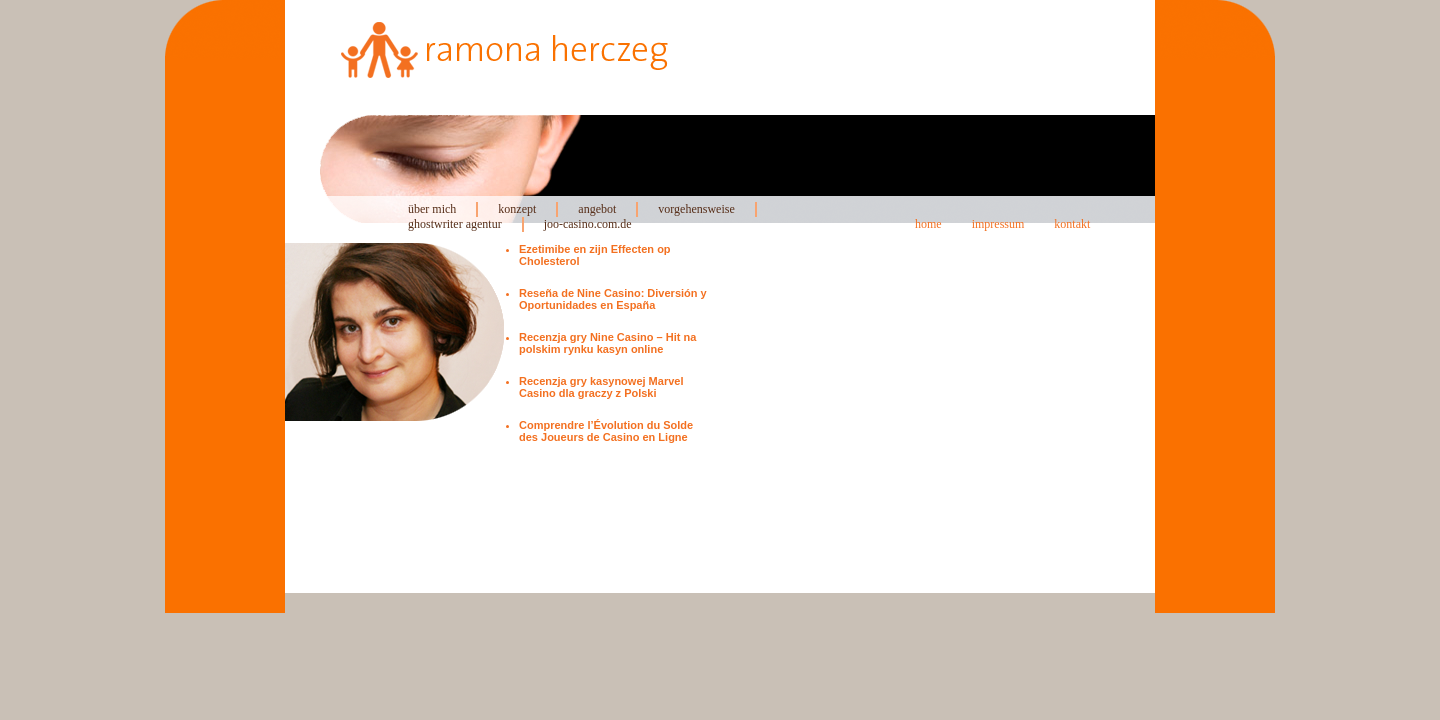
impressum (998, 224)
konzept (517, 209)
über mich (432, 209)
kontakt (1072, 224)
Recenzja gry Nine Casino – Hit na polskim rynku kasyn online (607, 343)
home (928, 224)
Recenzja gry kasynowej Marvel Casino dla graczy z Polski (601, 387)
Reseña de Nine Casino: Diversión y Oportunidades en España (613, 299)
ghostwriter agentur (455, 224)
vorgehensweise (696, 209)
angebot (597, 209)
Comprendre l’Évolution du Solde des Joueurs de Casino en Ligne (606, 431)
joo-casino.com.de (588, 224)
